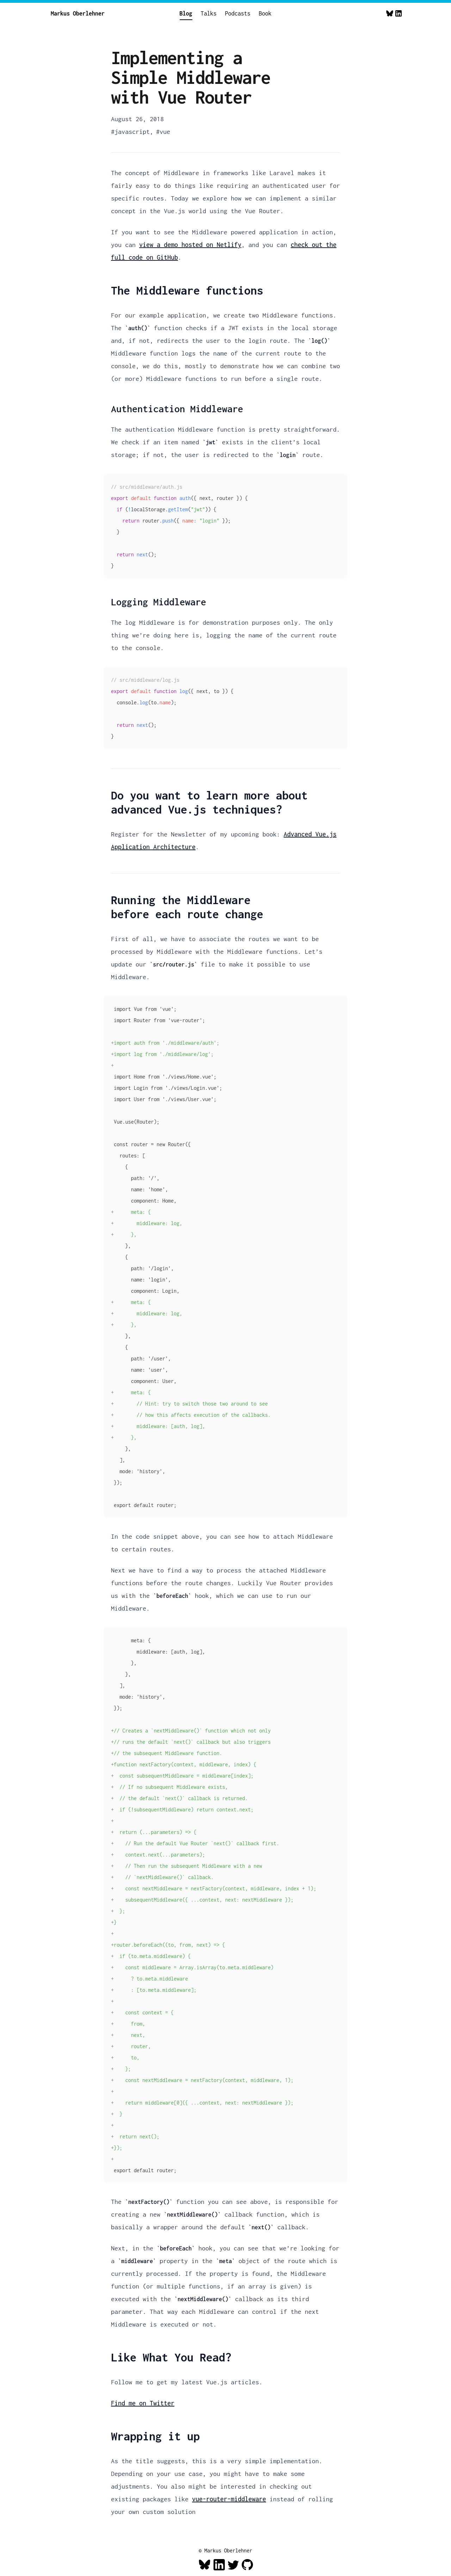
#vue (163, 131)
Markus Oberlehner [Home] (78, 13)
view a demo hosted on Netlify (190, 244)
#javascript (130, 131)
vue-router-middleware (229, 2499)
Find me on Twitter (142, 2403)
